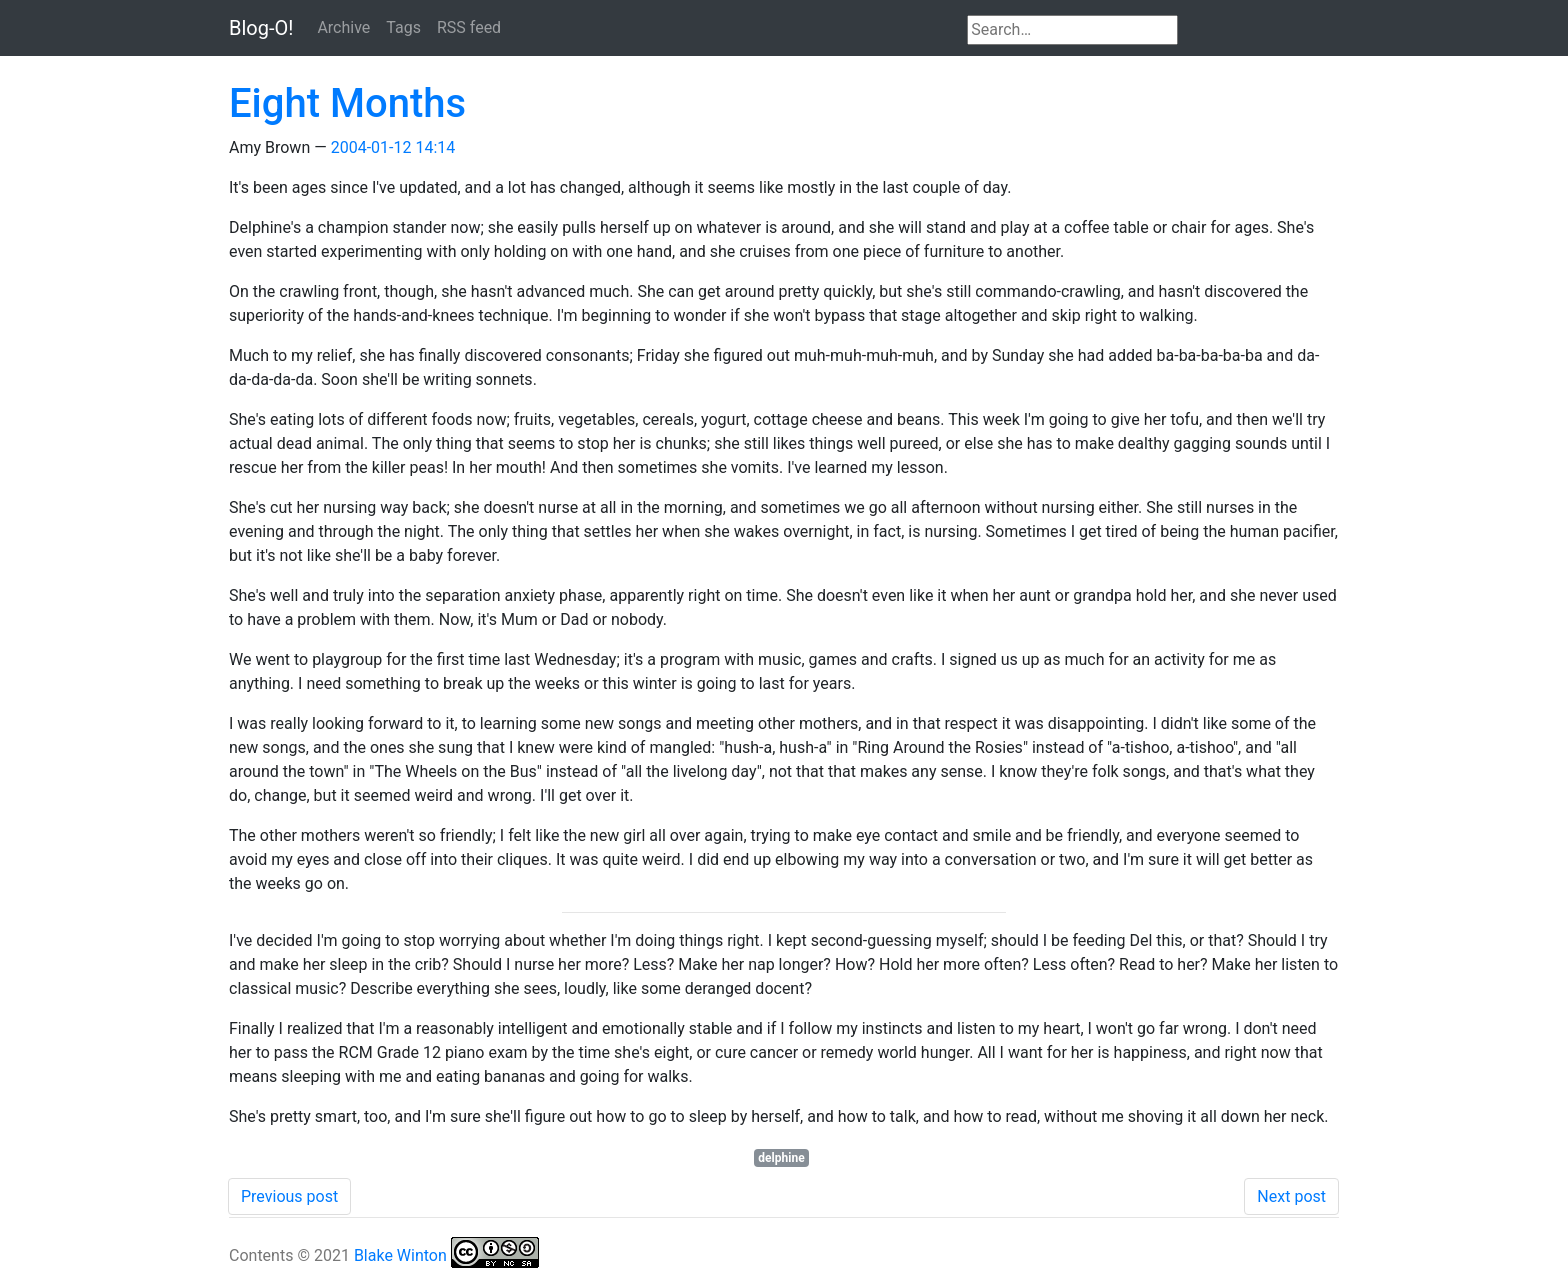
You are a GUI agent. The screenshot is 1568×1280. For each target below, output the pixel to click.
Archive (343, 27)
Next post (1291, 1196)
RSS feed (469, 27)
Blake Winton (400, 1255)
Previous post (289, 1196)
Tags (403, 27)
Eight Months (347, 103)
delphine (781, 1158)
